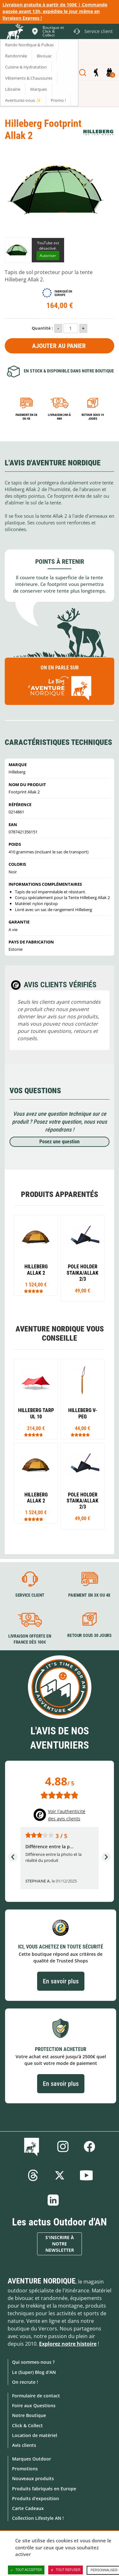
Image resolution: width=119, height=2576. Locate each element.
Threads (33, 2175)
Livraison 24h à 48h (59, 416)
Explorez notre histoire (67, 2343)
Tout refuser (65, 2570)
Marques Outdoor (31, 2459)
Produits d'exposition (35, 2498)
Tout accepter (26, 2570)
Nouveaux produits (33, 2478)
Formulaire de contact (36, 2396)
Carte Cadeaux (28, 2508)
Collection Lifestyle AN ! (38, 2518)
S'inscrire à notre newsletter (59, 2243)
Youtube (86, 2175)
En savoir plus (61, 1981)
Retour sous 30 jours (89, 1635)
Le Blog (33, 2146)
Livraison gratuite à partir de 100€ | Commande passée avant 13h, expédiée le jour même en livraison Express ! (55, 11)
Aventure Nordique (42, 2281)
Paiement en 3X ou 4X (26, 416)
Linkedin (53, 2200)
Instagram (62, 2146)
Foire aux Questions (34, 2405)
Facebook (89, 2146)
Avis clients (24, 2445)
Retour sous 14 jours (93, 416)
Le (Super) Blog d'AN (34, 2372)
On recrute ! (25, 2382)
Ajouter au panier (59, 346)
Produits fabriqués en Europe (44, 2489)
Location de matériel (34, 2435)
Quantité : (42, 328)
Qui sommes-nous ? (33, 2362)
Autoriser (48, 255)
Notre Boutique (29, 2415)
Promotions (25, 2469)
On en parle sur (59, 684)
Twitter (59, 2175)
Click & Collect (27, 2425)
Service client (29, 1595)
